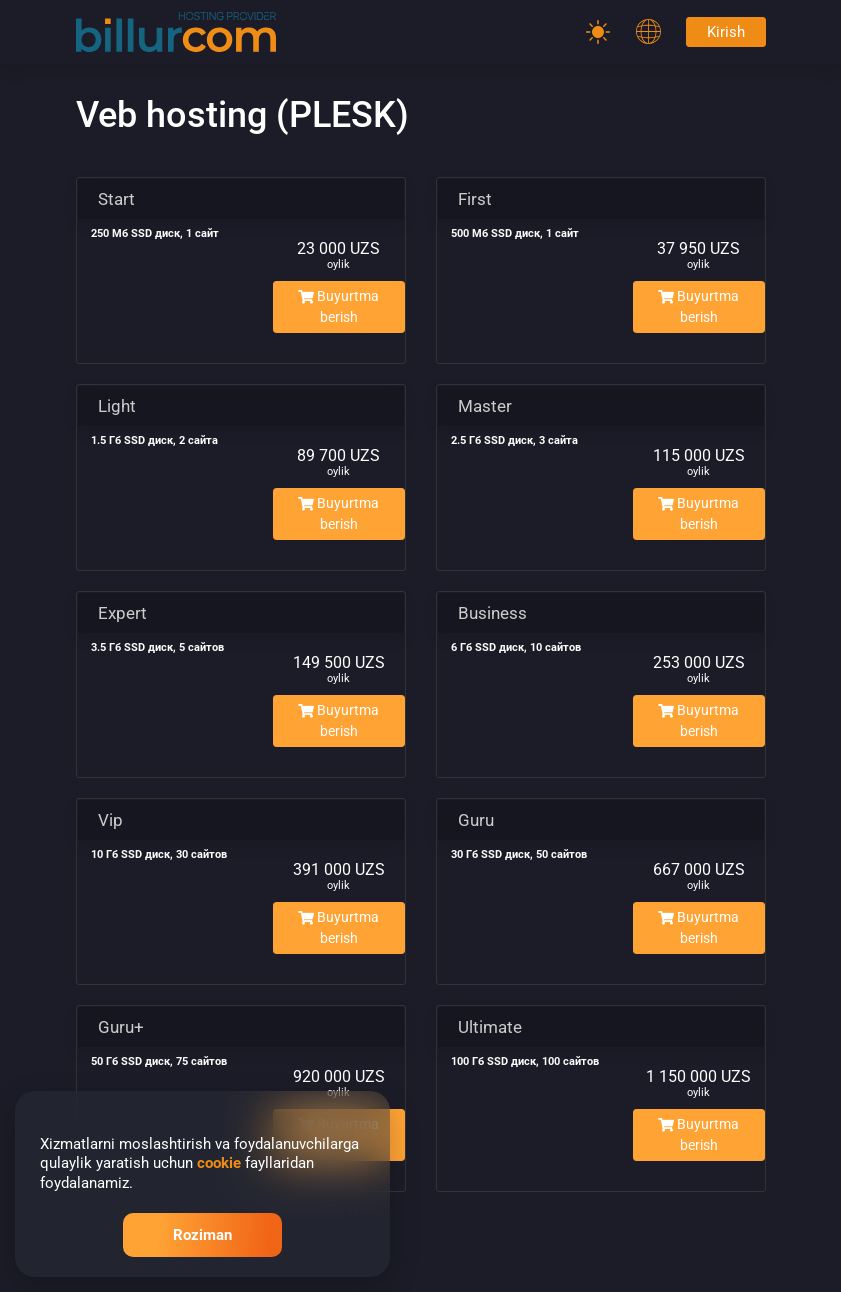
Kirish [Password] (726, 32)
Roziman (202, 1235)
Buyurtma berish (338, 306)
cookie (219, 1163)
